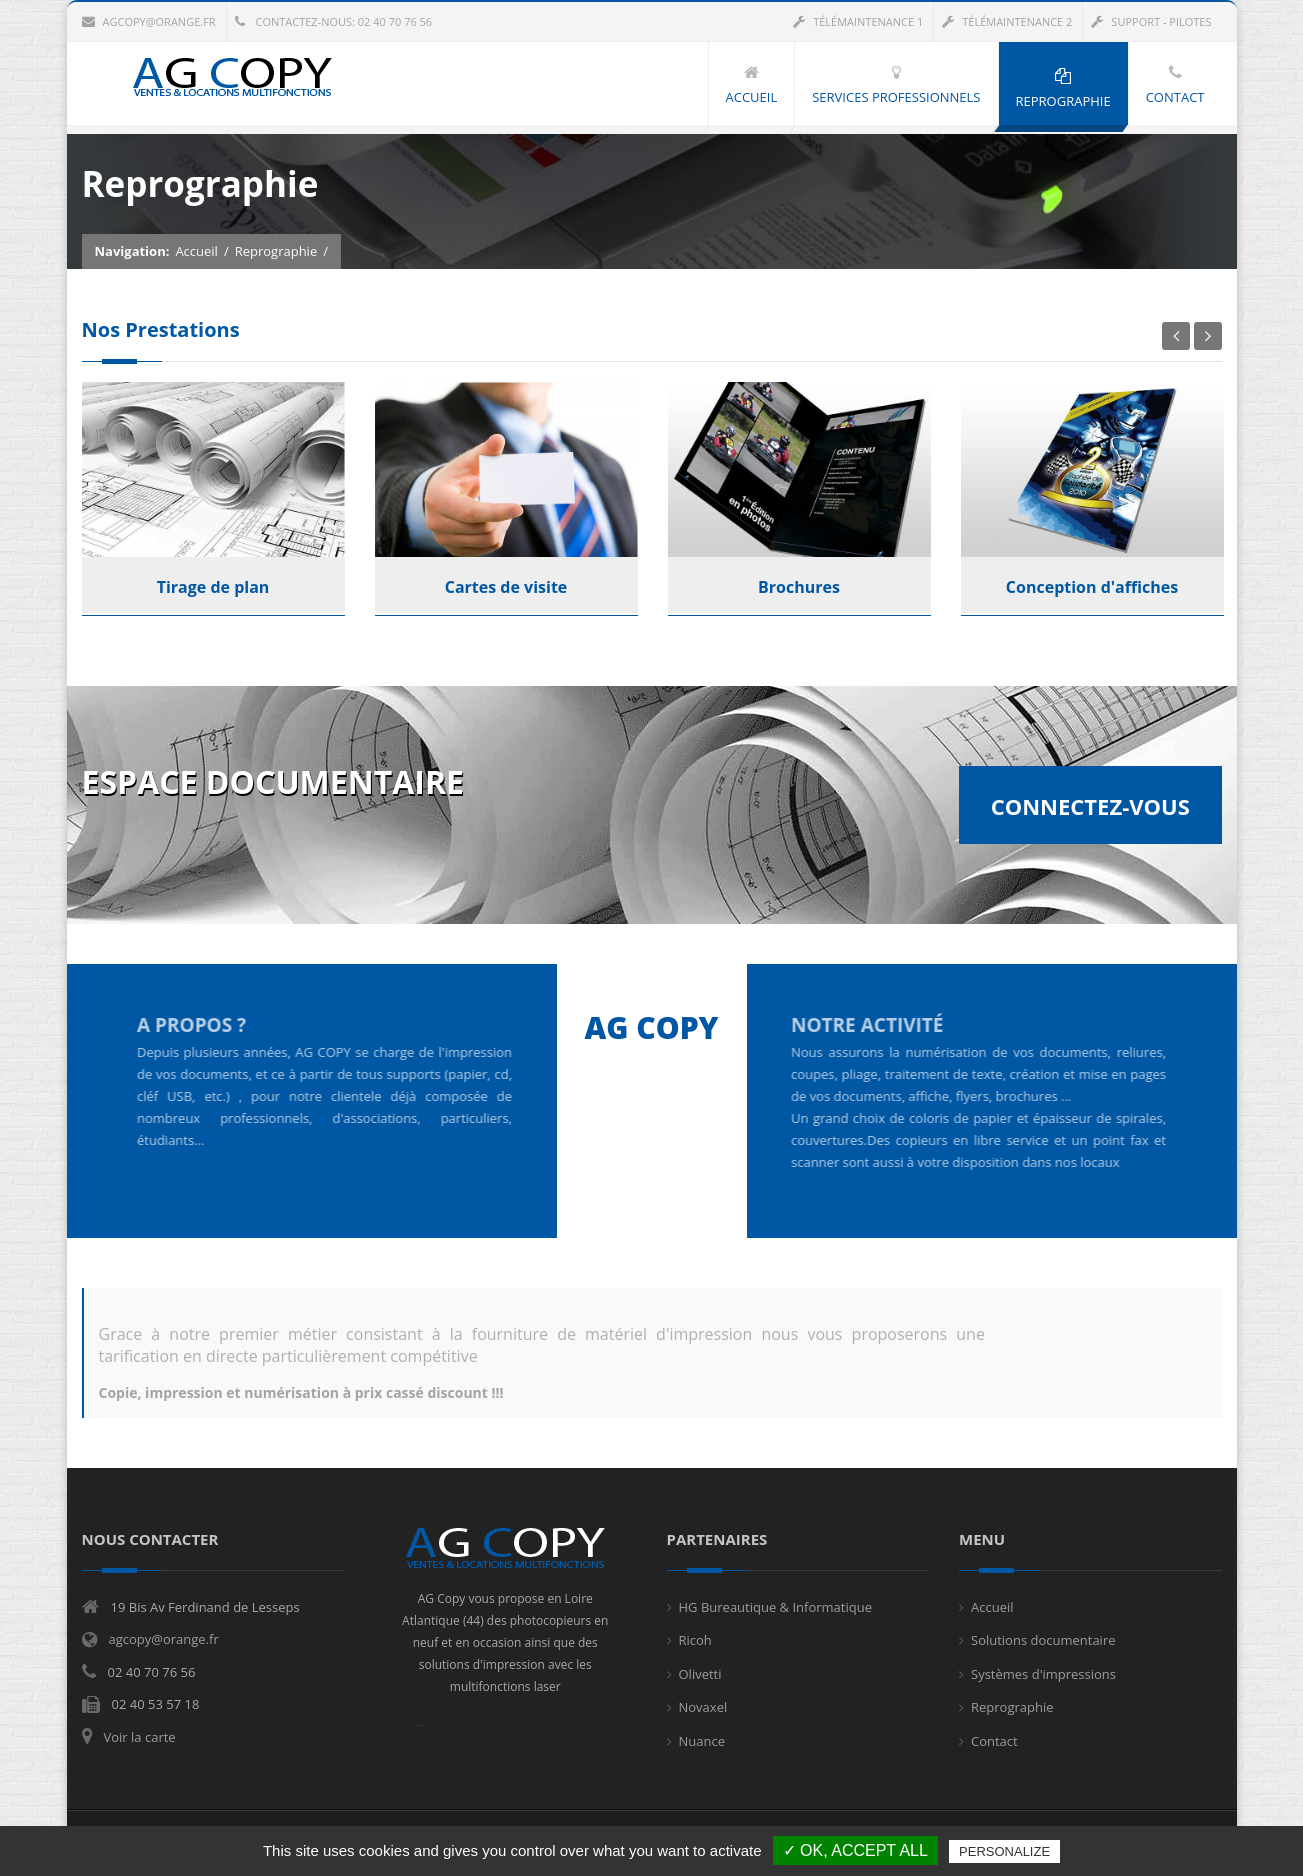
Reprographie (276, 252)
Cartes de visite (506, 587)
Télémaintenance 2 (1007, 21)
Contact (994, 1741)
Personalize (1004, 1851)
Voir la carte (140, 1737)
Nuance (702, 1741)
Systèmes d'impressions (1043, 1674)
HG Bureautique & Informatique (775, 1607)
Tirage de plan (213, 587)
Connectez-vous (1090, 806)
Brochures (799, 587)
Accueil (196, 252)
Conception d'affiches (1092, 587)
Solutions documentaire (1043, 1640)
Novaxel (703, 1707)
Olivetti (700, 1674)
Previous (1176, 336)
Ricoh (695, 1640)
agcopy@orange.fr (149, 21)
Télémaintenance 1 (858, 21)
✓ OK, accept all (855, 1850)
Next (1208, 336)
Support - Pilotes (1151, 21)
